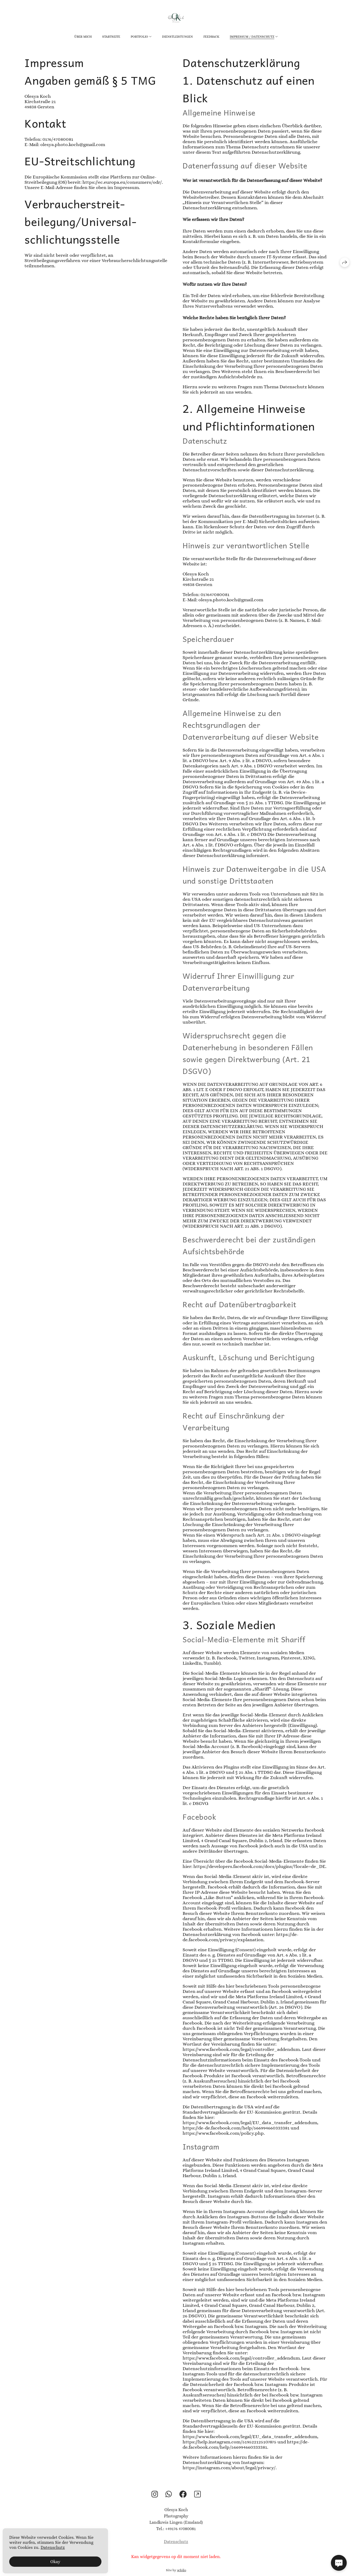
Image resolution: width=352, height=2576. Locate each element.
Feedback (211, 36)
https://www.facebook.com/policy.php (223, 2133)
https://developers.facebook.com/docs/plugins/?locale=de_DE (259, 1866)
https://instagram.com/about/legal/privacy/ (229, 2468)
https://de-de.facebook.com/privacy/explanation (241, 1937)
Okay (55, 2561)
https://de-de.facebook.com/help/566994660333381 (236, 2128)
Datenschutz (176, 2547)
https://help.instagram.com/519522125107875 (229, 2442)
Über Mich (83, 36)
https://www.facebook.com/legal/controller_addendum (241, 2049)
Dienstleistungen (177, 36)
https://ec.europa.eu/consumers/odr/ (122, 182)
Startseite (111, 36)
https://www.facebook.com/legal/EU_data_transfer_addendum (250, 2122)
